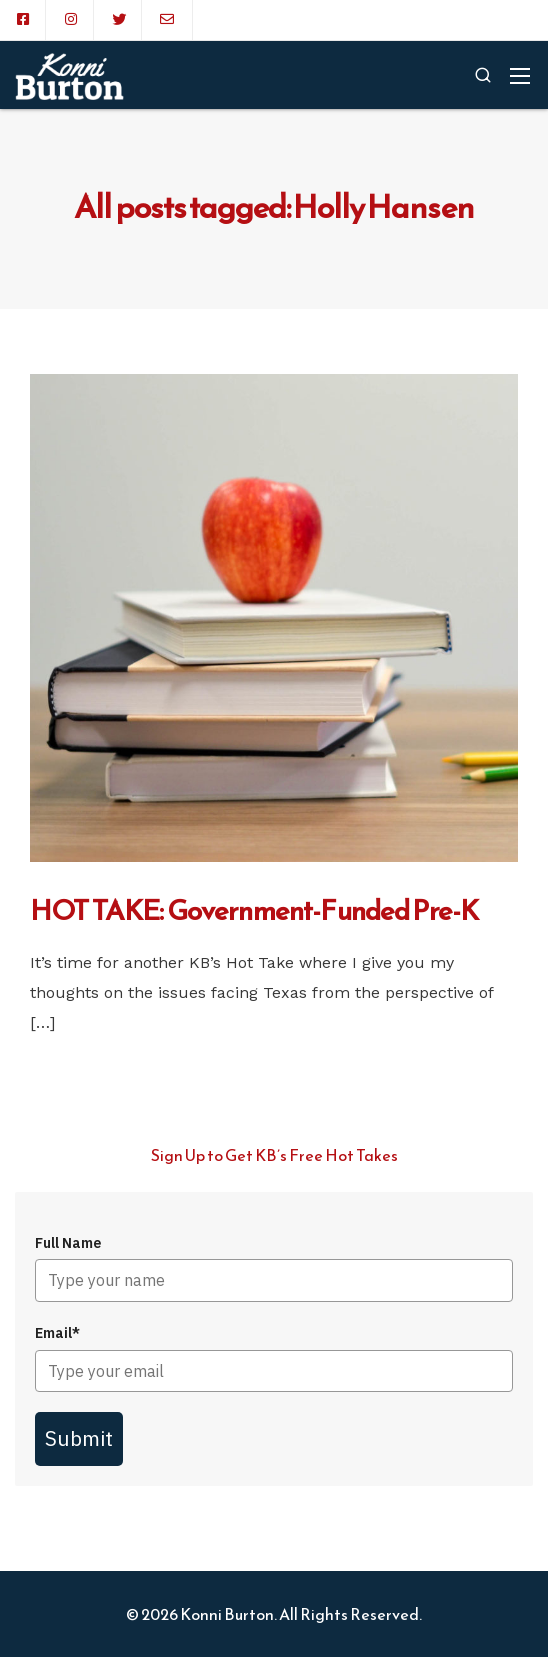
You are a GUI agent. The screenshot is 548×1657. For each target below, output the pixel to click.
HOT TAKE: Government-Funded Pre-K (254, 910)
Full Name (68, 1243)
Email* (57, 1333)
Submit (79, 1438)
